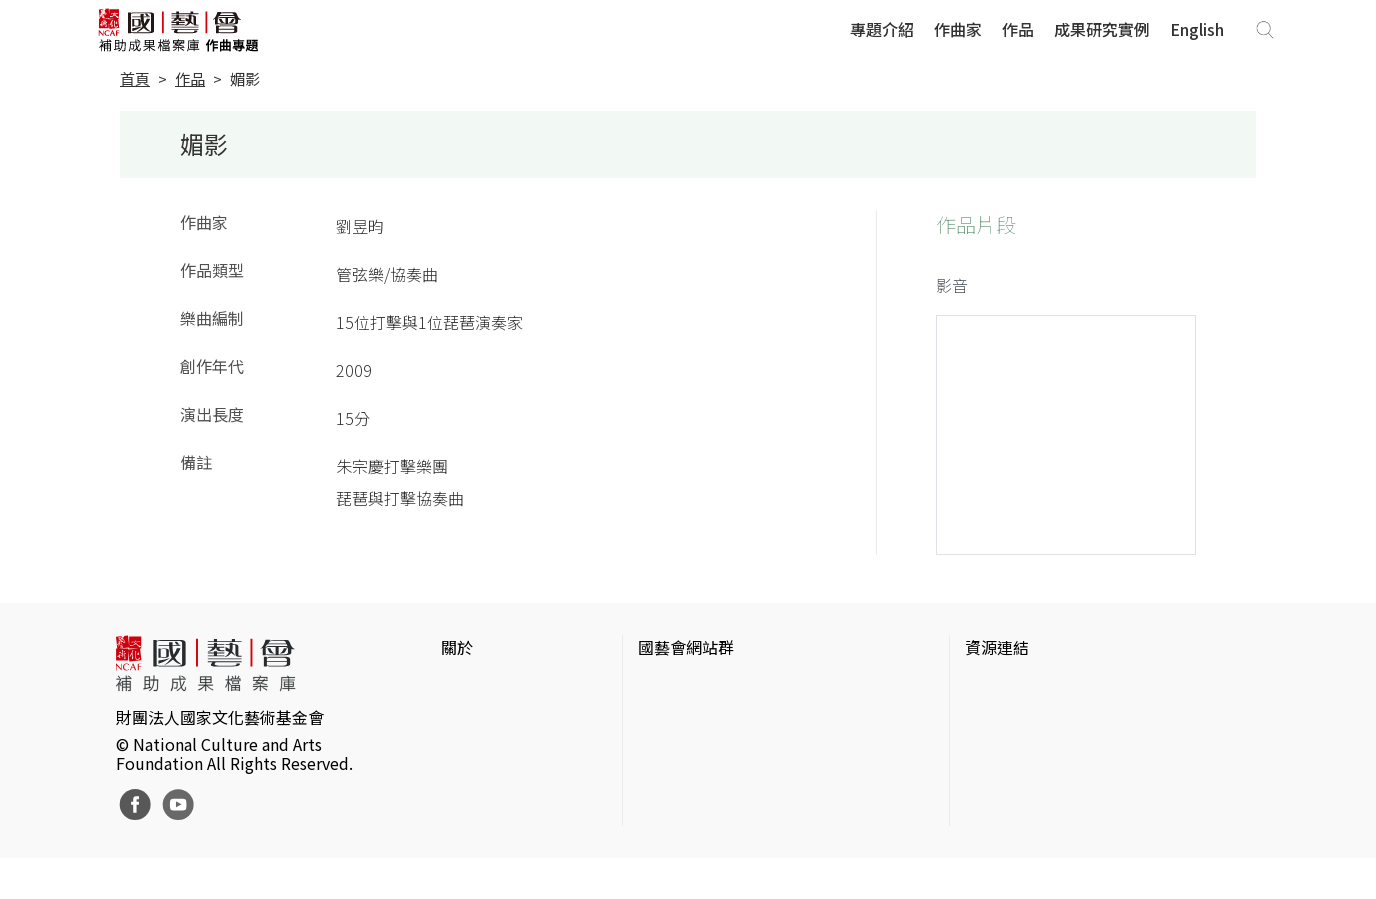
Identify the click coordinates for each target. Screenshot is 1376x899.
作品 (1018, 29)
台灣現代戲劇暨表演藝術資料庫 (1077, 815)
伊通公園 (997, 719)
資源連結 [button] (997, 647)
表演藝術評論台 (694, 751)
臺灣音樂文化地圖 (1029, 783)
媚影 (245, 78)
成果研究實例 (1102, 29)
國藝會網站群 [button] (686, 647)
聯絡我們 (473, 751)
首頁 (135, 78)
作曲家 (958, 29)
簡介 (457, 687)
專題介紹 (882, 29)
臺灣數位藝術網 (1021, 751)
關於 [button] (457, 647)
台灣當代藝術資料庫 (1037, 687)
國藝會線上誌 (686, 719)
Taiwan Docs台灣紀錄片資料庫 (1073, 847)
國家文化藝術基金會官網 (726, 687)
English (1197, 29)
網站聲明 (473, 719)
